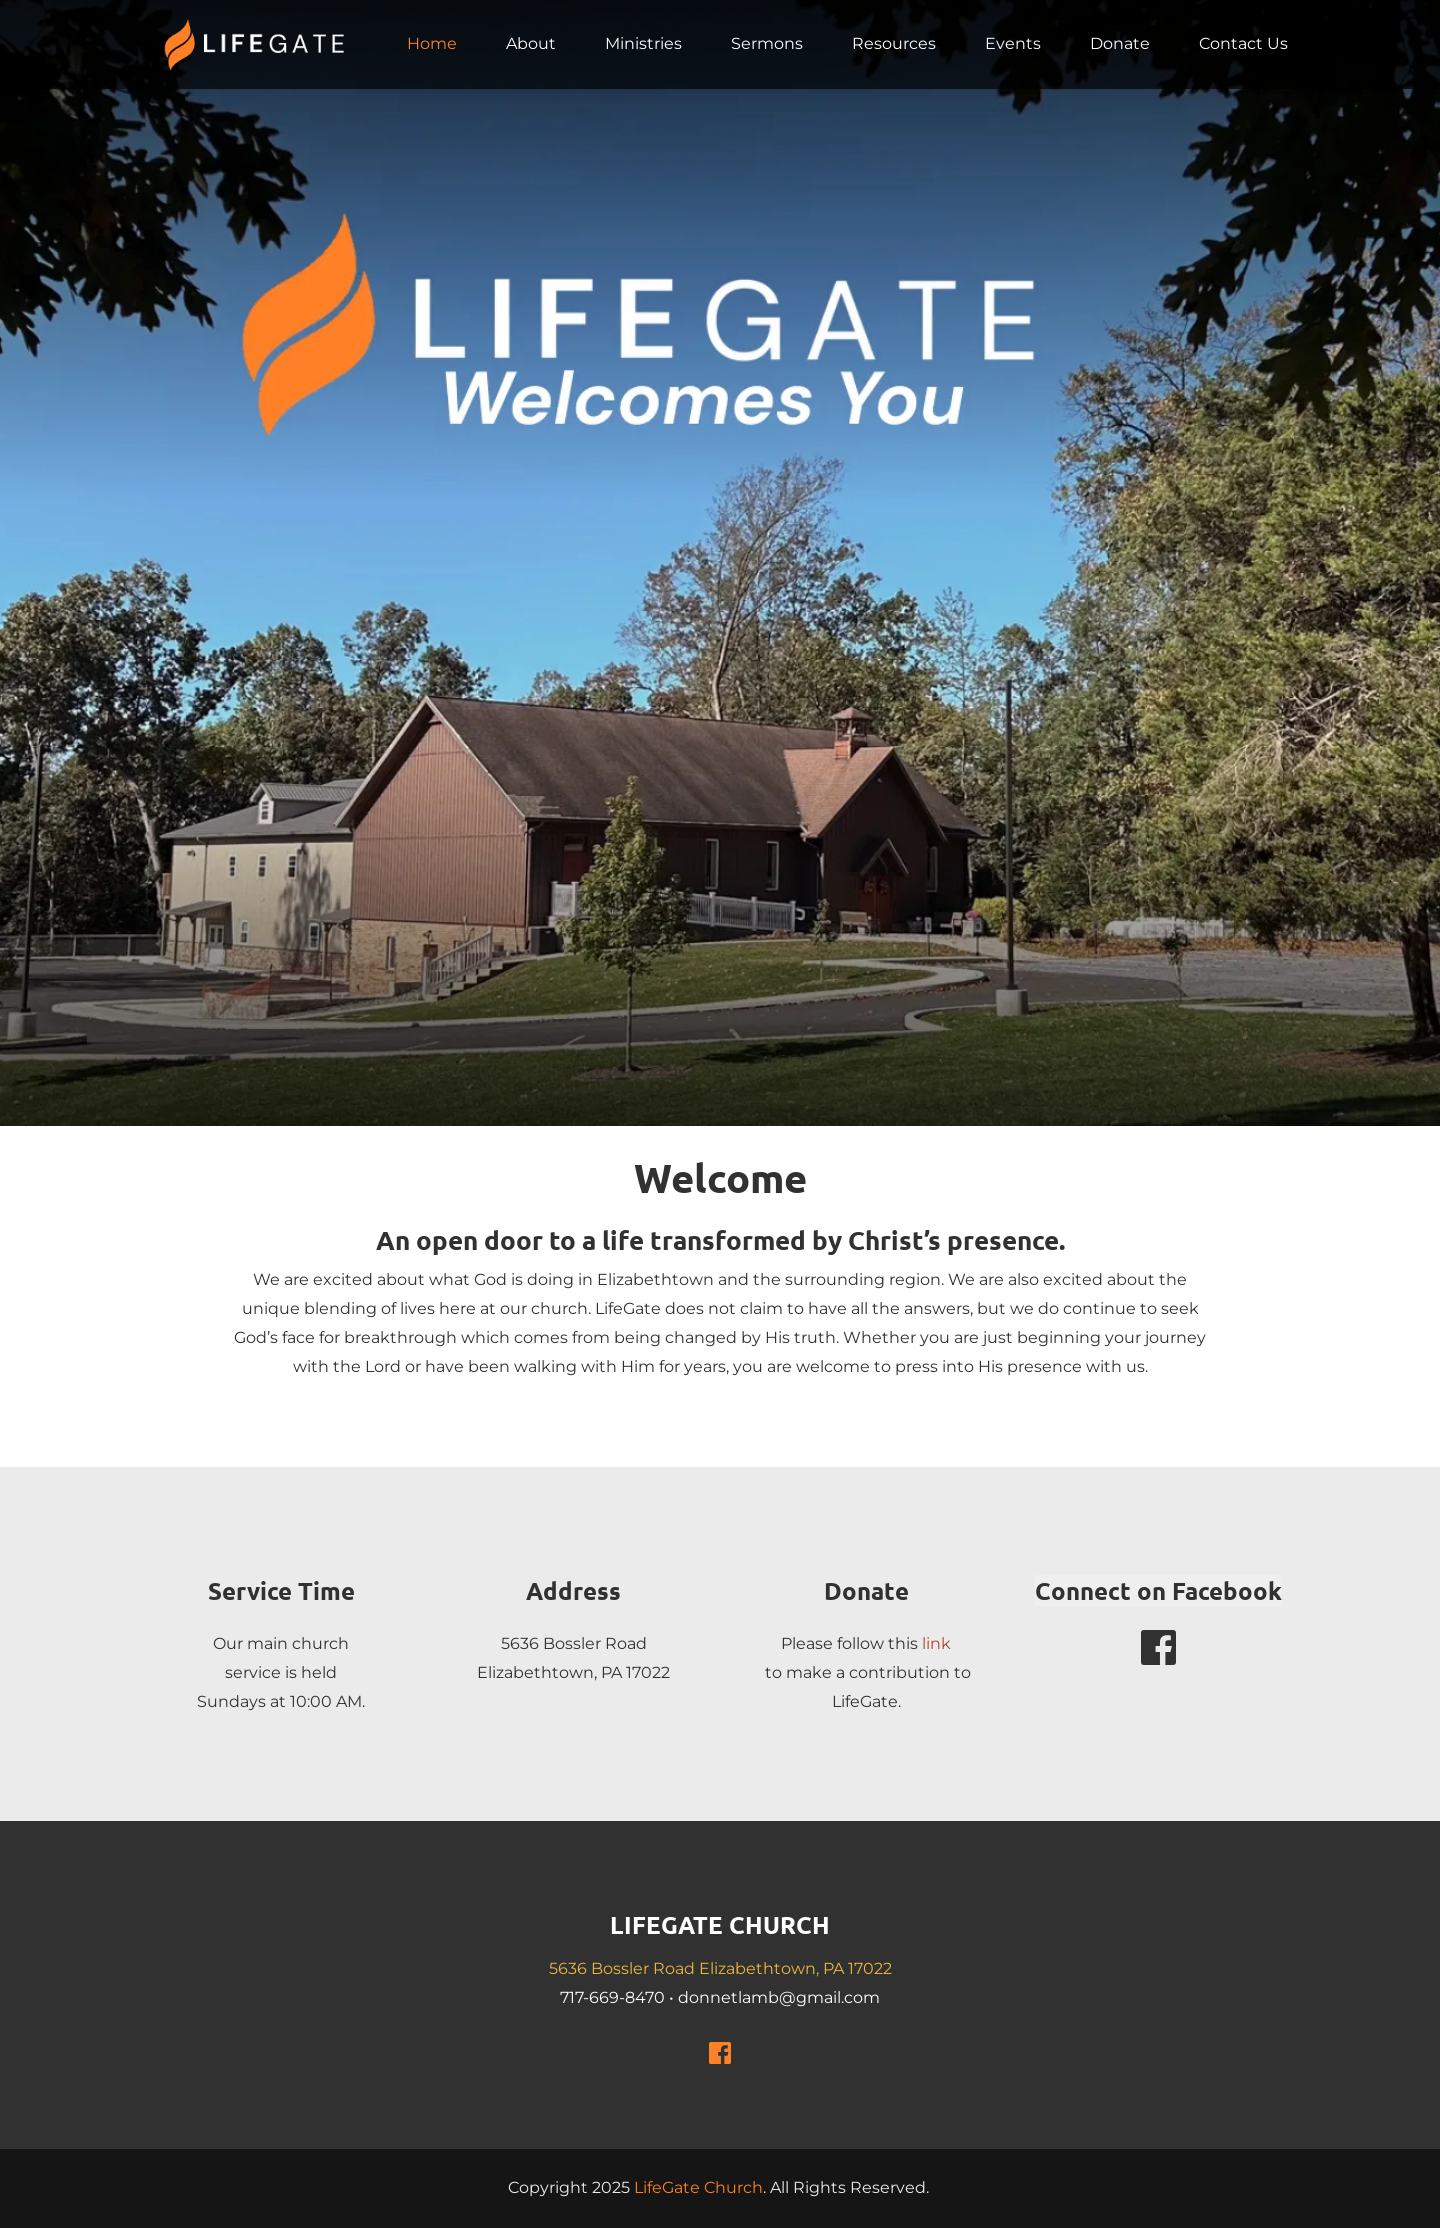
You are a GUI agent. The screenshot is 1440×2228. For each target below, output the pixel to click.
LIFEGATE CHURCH (720, 1924)
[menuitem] (432, 44)
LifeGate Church (698, 2187)
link (936, 1643)
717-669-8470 (612, 1997)
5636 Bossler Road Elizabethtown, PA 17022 (720, 1968)
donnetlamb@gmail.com (779, 1997)
